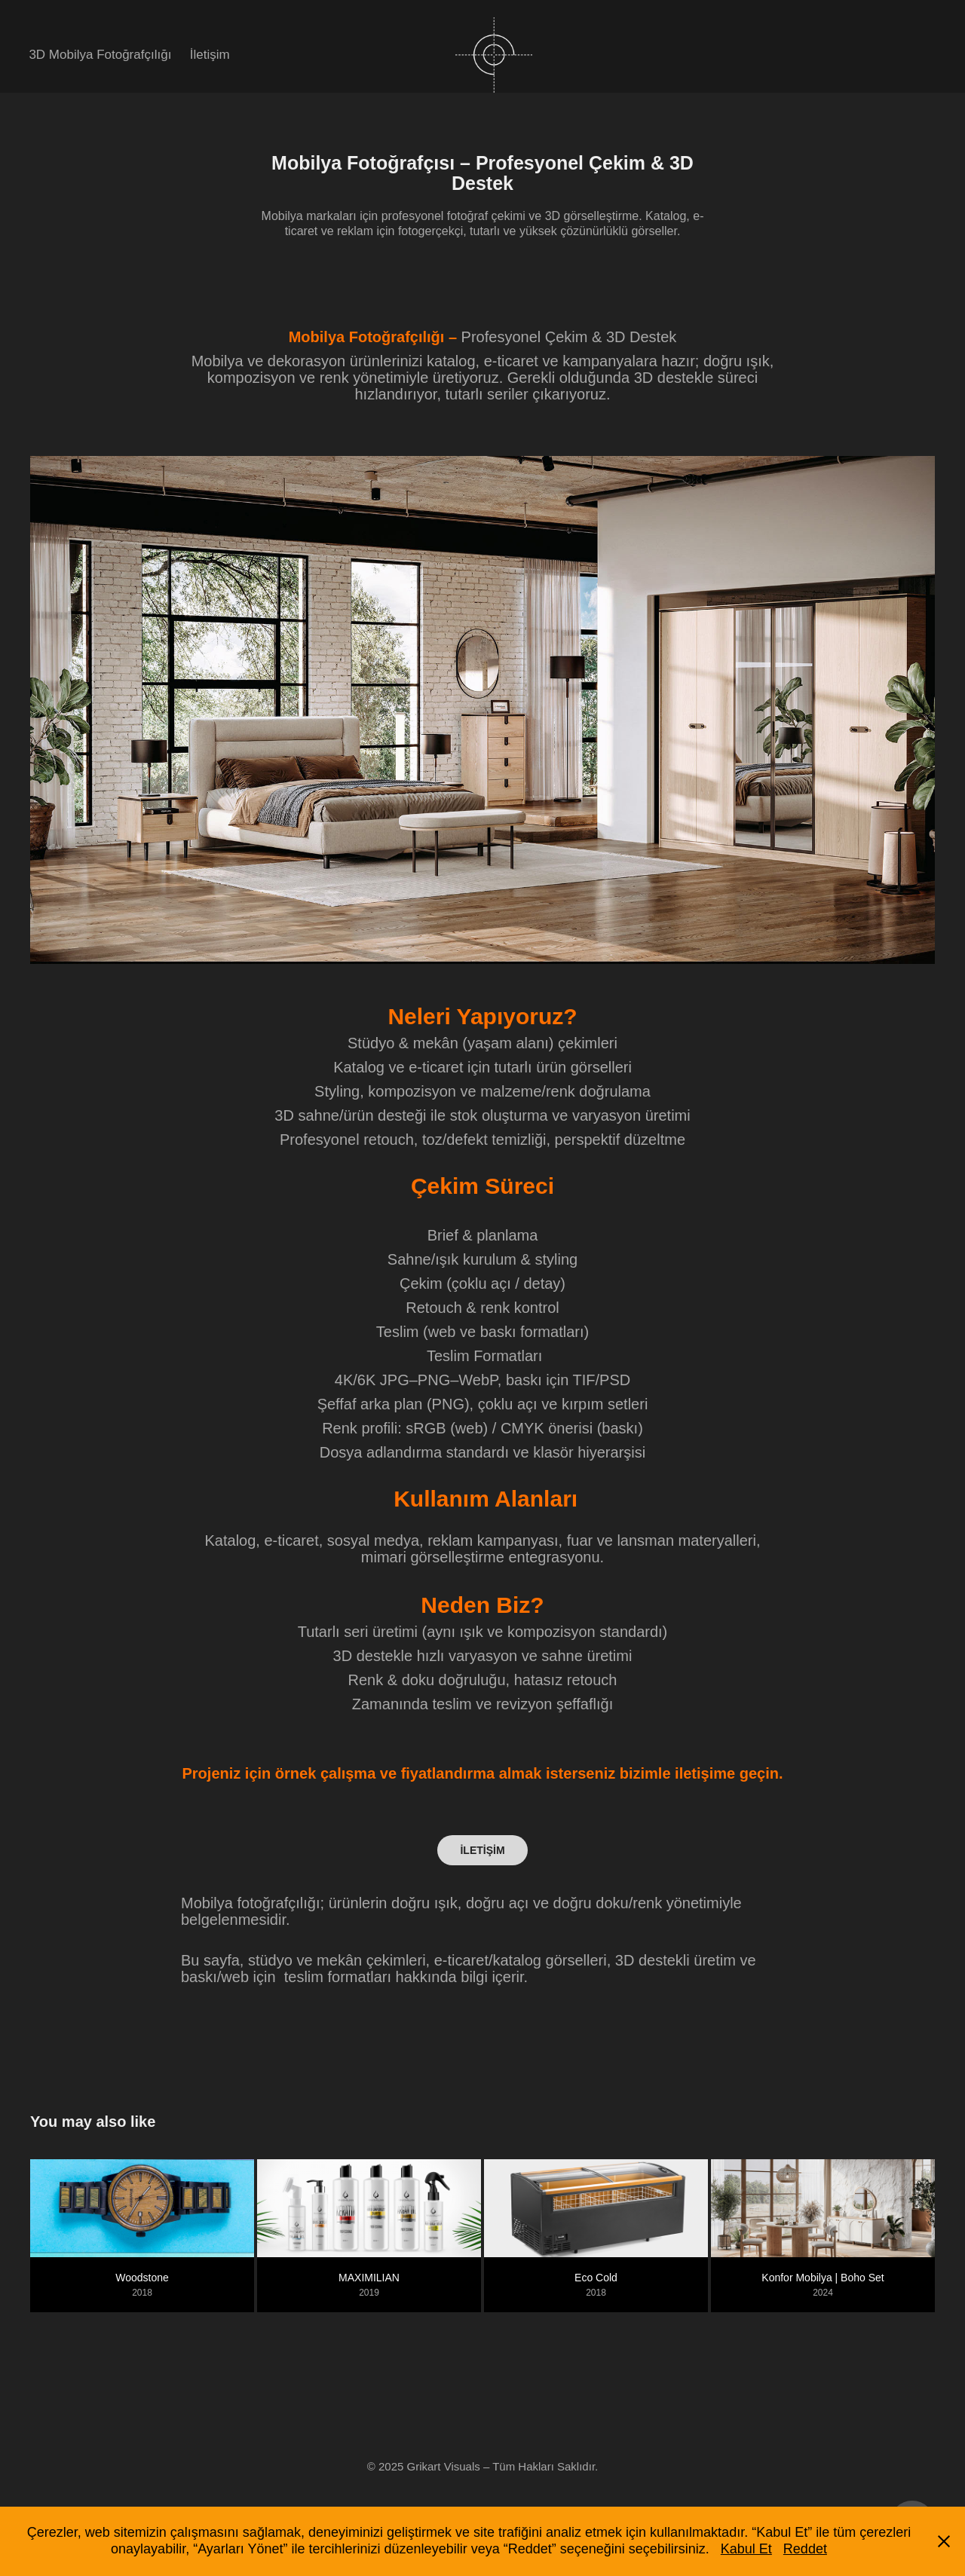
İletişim (210, 54)
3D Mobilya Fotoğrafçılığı (100, 54)
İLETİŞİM (482, 1850)
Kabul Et (746, 2548)
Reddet (805, 2548)
